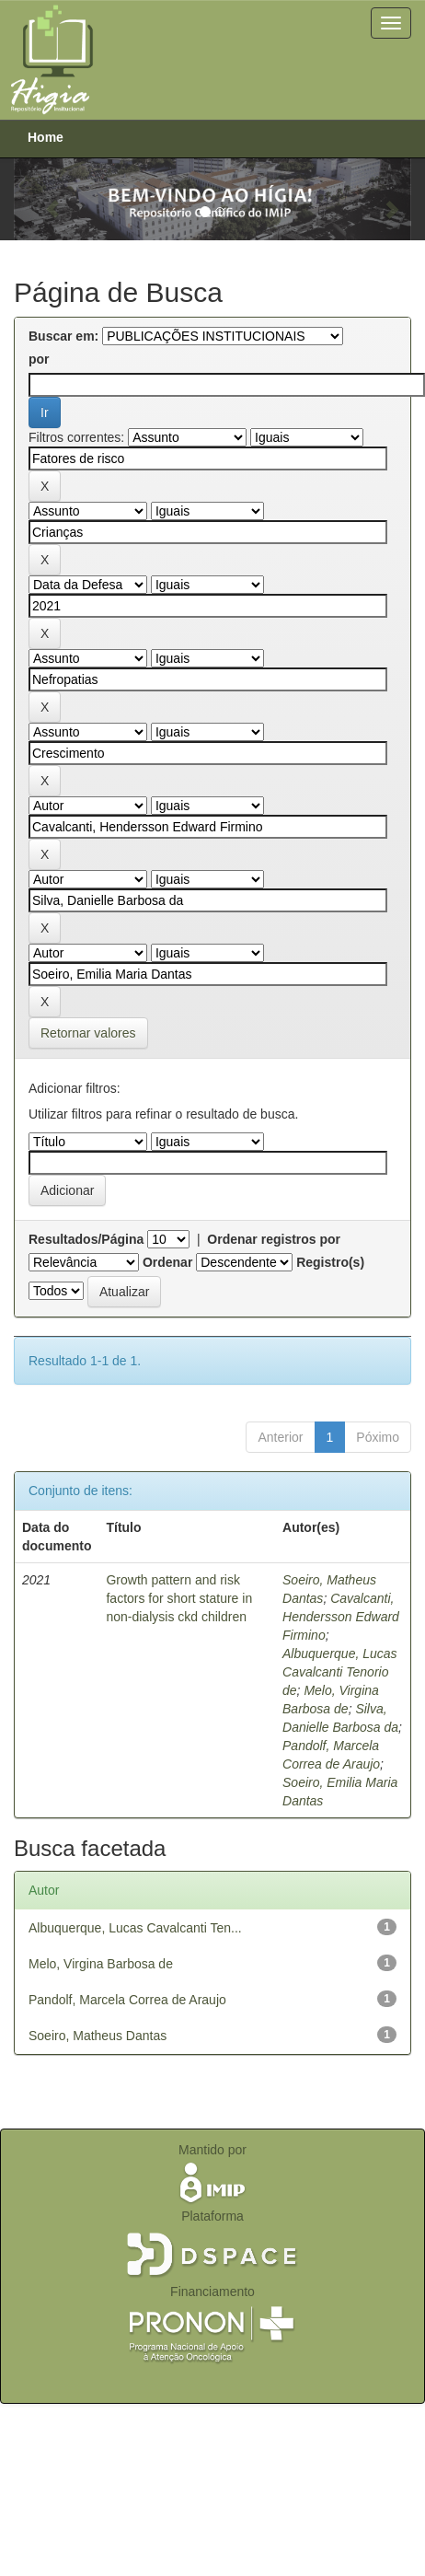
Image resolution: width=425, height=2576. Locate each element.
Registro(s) (330, 1262)
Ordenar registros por (273, 1239)
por (39, 359)
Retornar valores (88, 1033)
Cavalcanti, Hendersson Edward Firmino (340, 1616)
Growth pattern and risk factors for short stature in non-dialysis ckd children (179, 1598)
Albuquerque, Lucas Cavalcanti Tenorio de (339, 1672)
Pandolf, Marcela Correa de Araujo (127, 1999)
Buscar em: (63, 336)
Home (45, 137)
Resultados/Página (86, 1239)
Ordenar (167, 1262)
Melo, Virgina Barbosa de (101, 1963)
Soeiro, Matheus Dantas (98, 2035)
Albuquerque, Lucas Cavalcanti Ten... (135, 1927)
